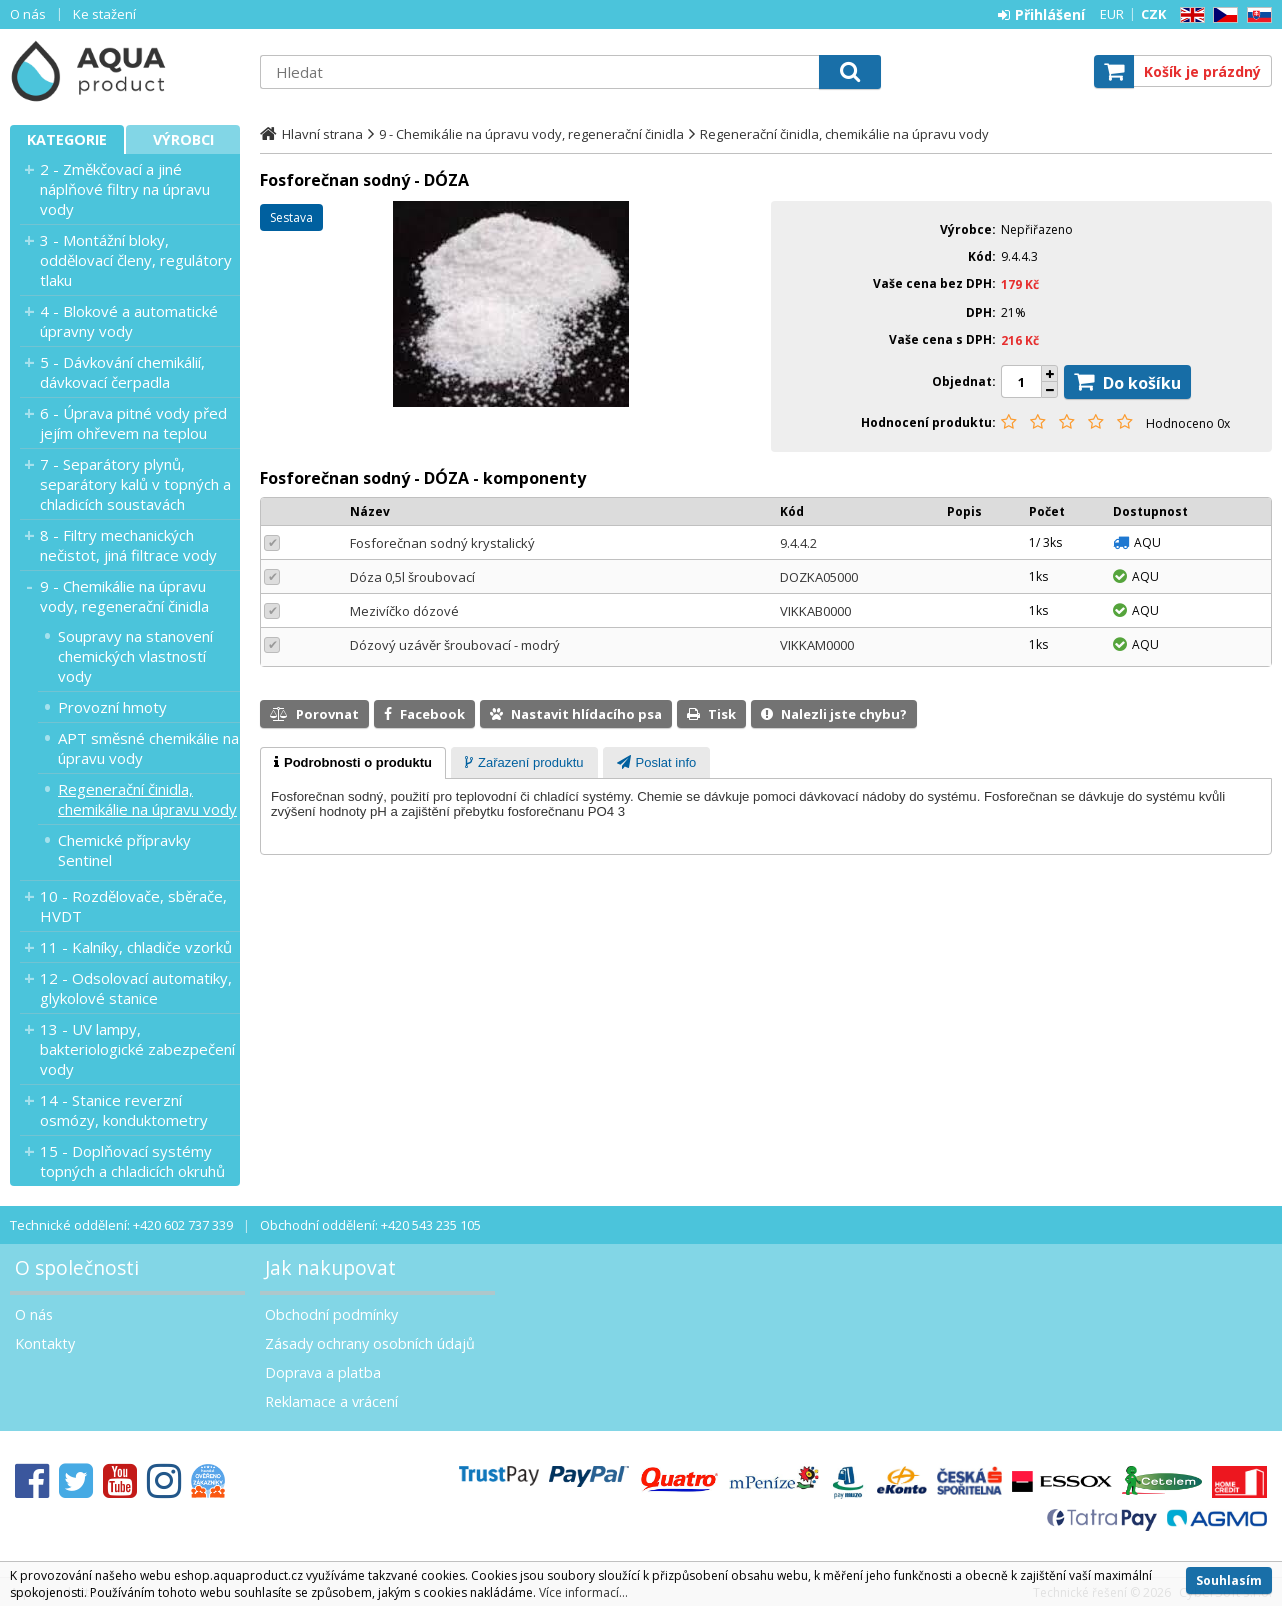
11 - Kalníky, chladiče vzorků (136, 947)
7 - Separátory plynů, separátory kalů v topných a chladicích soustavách (135, 484)
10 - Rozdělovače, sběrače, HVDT (133, 906)
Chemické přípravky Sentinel (124, 850)
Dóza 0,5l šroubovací (412, 577)
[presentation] (353, 763)
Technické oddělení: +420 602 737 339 (121, 1225)
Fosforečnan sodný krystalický (442, 543)
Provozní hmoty (112, 707)
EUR (1112, 14)
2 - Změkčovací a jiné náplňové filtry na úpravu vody (125, 189)
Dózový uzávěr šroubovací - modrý (455, 645)
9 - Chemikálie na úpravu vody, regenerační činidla (124, 596)
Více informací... (583, 1592)
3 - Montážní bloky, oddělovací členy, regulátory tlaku (136, 260)
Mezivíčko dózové (404, 611)
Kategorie (67, 139)
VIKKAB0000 (815, 611)
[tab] (353, 763)
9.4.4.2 (798, 543)
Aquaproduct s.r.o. (125, 71)
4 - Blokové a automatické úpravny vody (129, 321)
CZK (1153, 14)
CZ (1222, 15)
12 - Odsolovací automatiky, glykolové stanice (136, 988)
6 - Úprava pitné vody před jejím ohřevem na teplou (133, 423)
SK (1256, 15)
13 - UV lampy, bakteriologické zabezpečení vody (137, 1049)
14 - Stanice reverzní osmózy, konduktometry (124, 1110)
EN (1189, 15)
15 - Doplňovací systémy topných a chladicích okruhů (132, 1161)
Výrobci (183, 139)
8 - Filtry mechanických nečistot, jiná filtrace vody (128, 545)
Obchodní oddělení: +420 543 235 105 (370, 1225)
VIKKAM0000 (817, 645)
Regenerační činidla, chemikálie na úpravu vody (147, 799)
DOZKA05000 (819, 577)
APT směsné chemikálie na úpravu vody (148, 748)
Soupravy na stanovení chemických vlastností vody (135, 656)
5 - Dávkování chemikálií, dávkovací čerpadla (122, 372)
